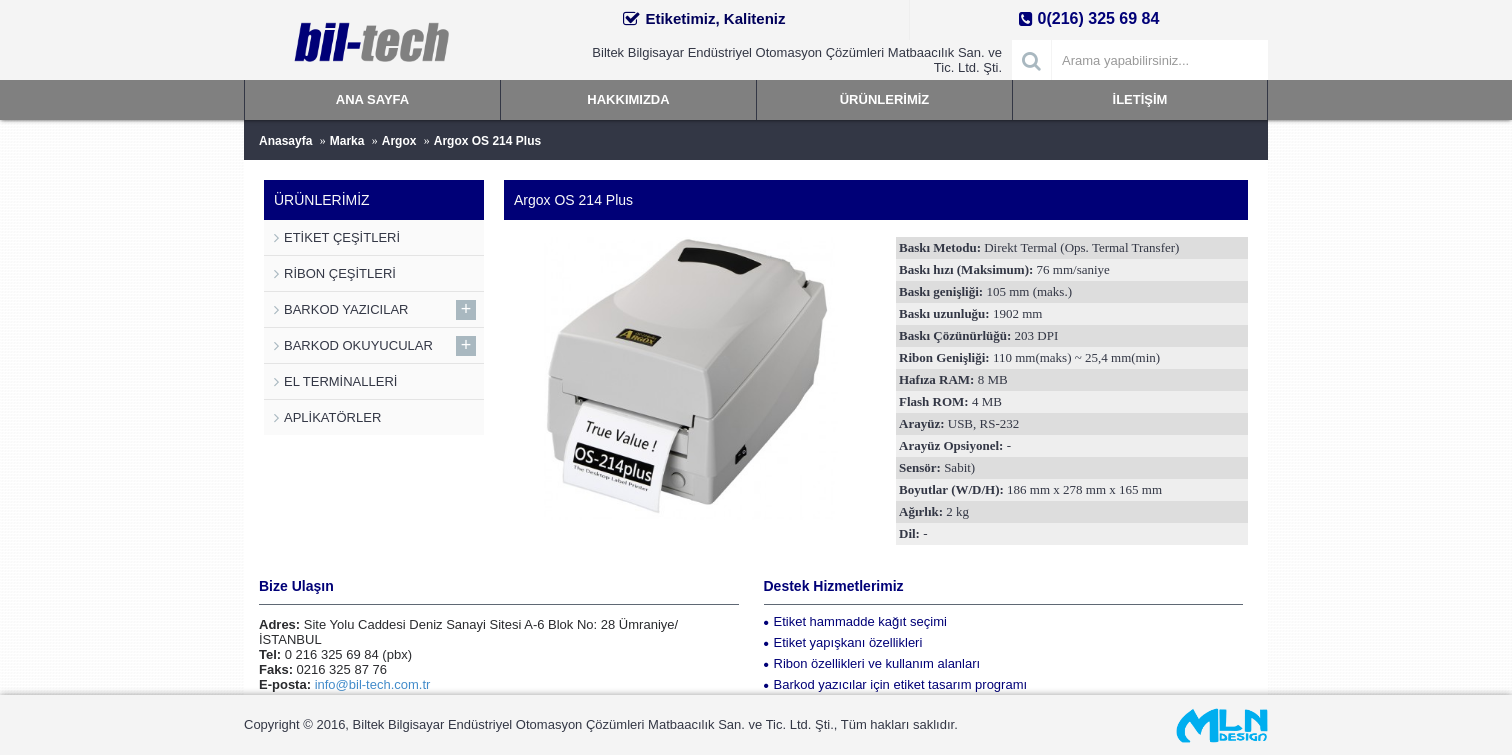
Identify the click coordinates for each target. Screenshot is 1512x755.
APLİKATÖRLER (332, 417)
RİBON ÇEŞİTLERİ (340, 273)
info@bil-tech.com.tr (373, 684)
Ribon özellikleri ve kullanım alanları (872, 663)
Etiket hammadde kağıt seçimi (855, 621)
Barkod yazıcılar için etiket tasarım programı (896, 684)
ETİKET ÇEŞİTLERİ (342, 237)
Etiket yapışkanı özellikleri (843, 642)
